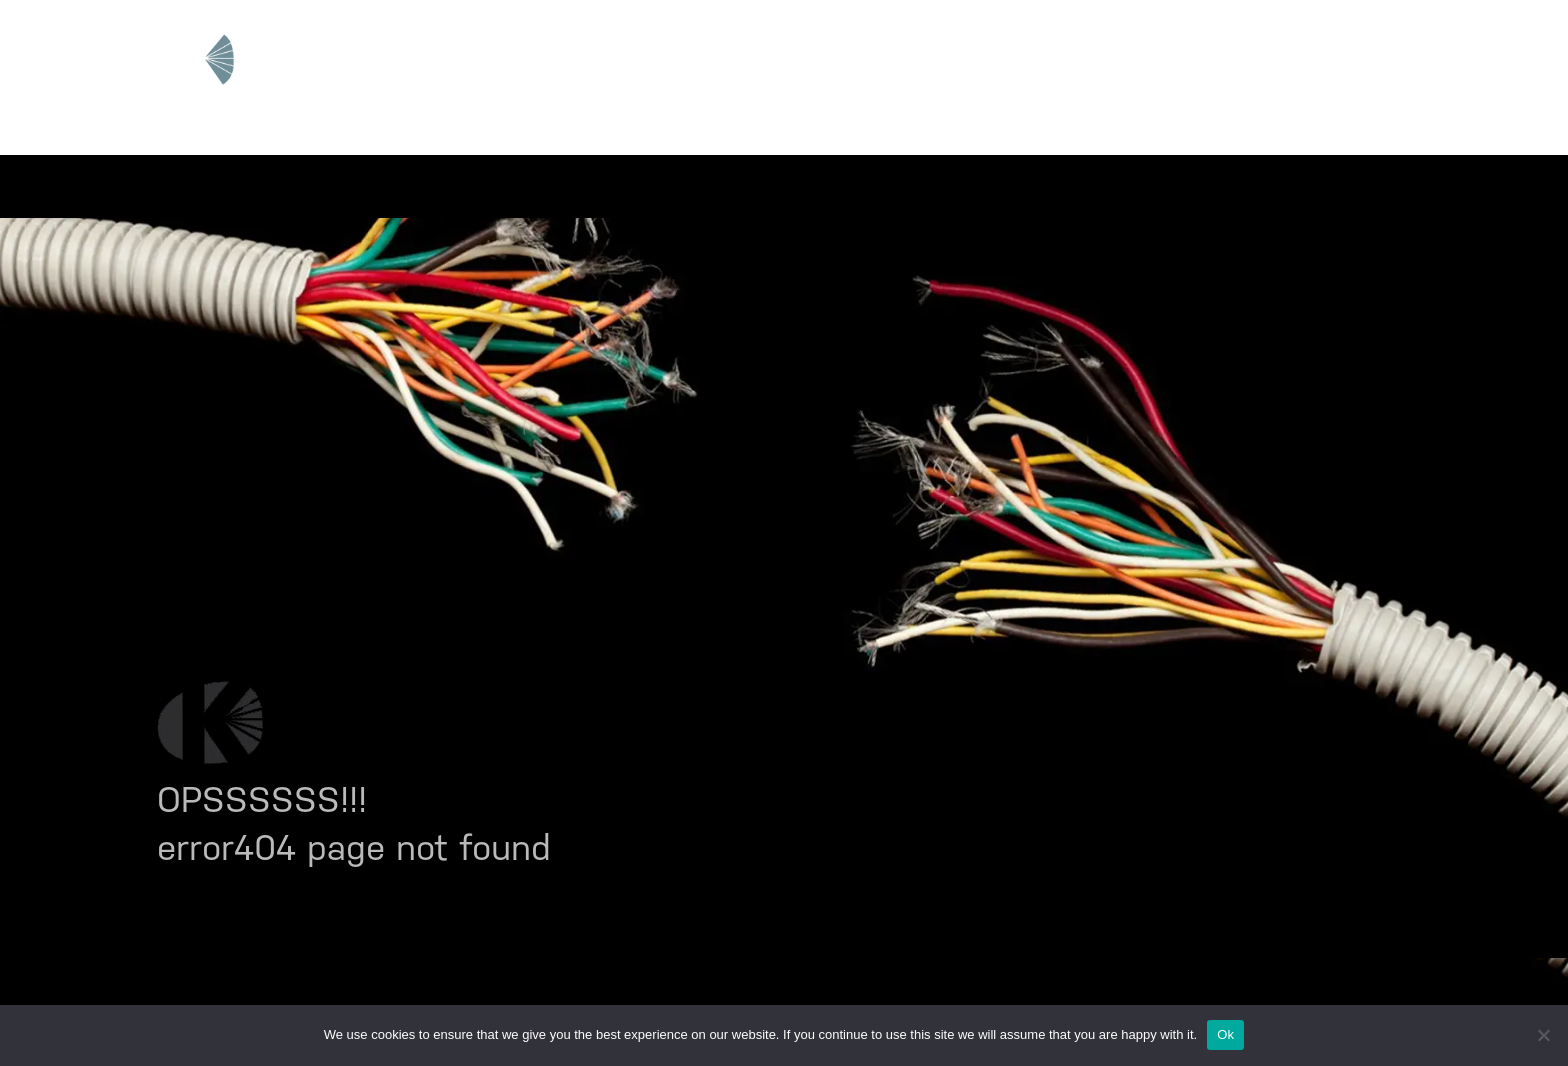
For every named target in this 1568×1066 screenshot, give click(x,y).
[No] (1543, 1035)
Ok (1225, 1034)
